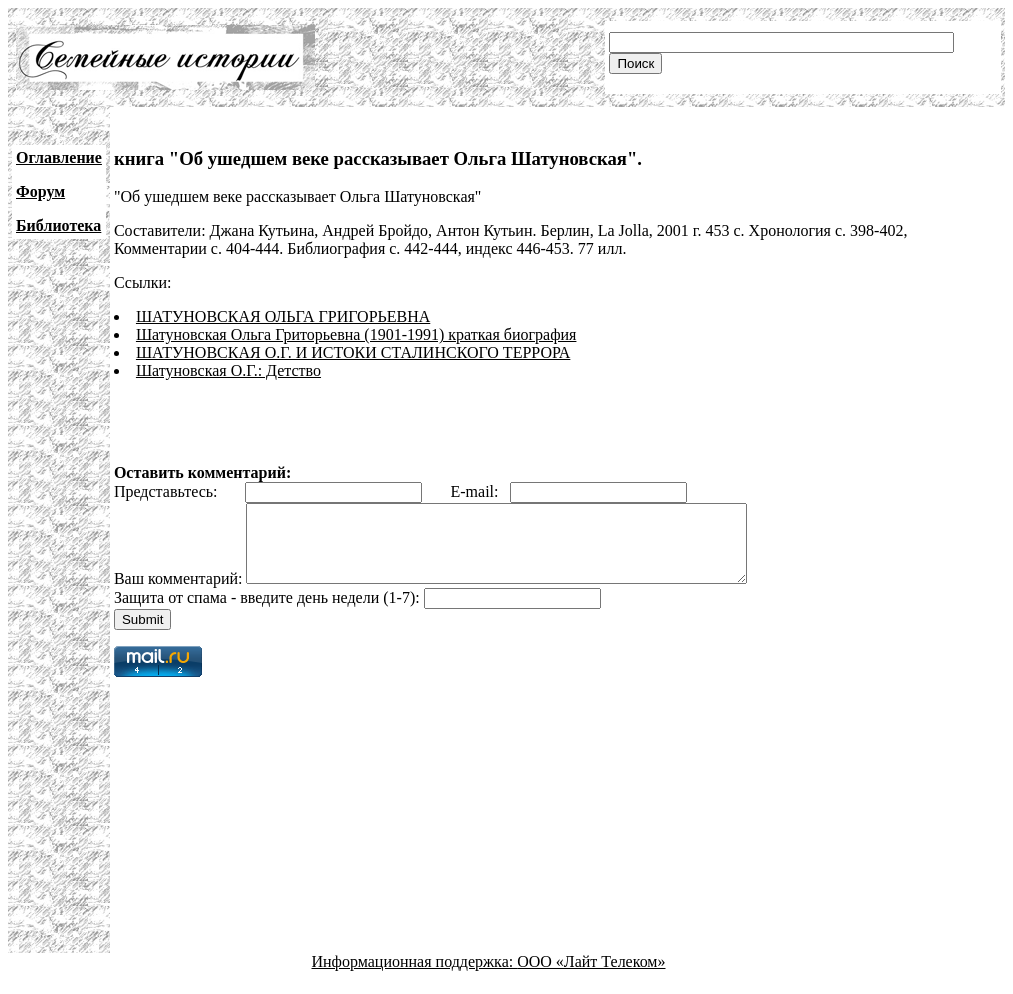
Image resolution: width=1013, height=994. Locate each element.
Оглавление (59, 157)
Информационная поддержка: (415, 976)
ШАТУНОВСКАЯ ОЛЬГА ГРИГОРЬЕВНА (283, 316)
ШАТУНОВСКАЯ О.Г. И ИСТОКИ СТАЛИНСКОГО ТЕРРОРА (353, 352)
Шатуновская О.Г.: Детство (228, 370)
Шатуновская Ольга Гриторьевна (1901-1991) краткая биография (356, 334)
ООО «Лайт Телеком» (591, 976)
